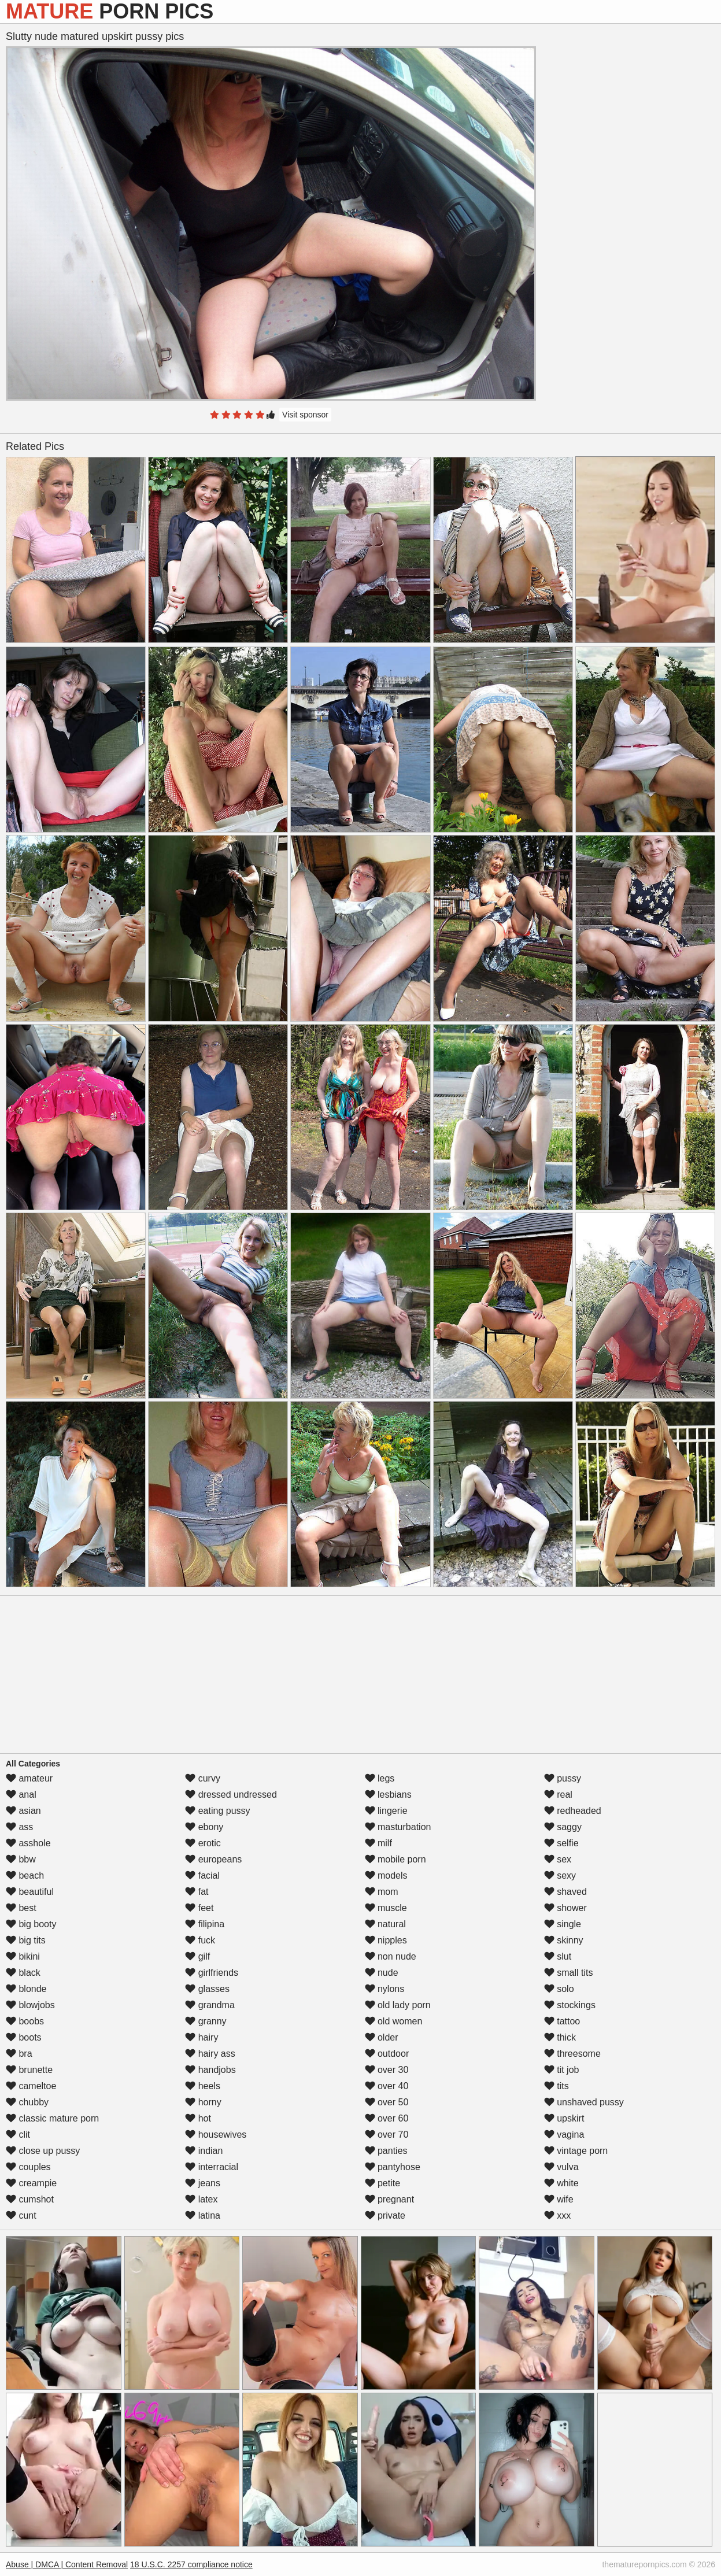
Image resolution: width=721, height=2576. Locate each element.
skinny (563, 1940)
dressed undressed (231, 1794)
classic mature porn (52, 2118)
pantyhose (392, 2167)
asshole (28, 1843)
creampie (31, 2183)
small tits (568, 1973)
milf (378, 1843)
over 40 (387, 2086)
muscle (386, 1908)
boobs (25, 2021)
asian (23, 1811)
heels (202, 2086)
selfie (561, 1843)
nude (381, 1973)
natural (385, 1924)
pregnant (390, 2199)
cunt (21, 2215)
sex (557, 1859)
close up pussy (43, 2151)
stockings (570, 2005)
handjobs (210, 2070)
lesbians (388, 1794)
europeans (213, 1859)
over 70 (387, 2134)
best (21, 1908)
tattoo (562, 2021)
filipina (204, 1924)
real (558, 1794)
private (385, 2215)
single (562, 1924)
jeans (202, 2183)
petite (383, 2183)
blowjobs (30, 2005)
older (381, 2037)
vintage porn (576, 2151)
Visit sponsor (305, 414)
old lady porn (398, 2005)
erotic (203, 1843)
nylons (385, 1989)
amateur (29, 1778)
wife (559, 2199)
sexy (560, 1875)
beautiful (30, 1892)
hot (198, 2118)
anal (21, 1794)
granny (205, 2021)
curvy (202, 1778)
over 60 (387, 2118)
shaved (565, 1892)
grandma (210, 2005)
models (386, 1875)
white (561, 2183)
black (23, 1973)
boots (24, 2037)
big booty (31, 1924)
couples (28, 2167)
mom (381, 1892)
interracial (211, 2167)
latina (202, 2215)
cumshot (30, 2199)
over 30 (387, 2070)
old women (394, 2021)
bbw (21, 1859)
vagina (564, 2134)
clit (18, 2134)
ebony (204, 1827)
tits (556, 2086)
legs (380, 1778)
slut (557, 1956)
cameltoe (31, 2086)
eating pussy (217, 1811)
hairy (201, 2037)
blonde (26, 1989)
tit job (561, 2070)
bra (19, 2053)
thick (560, 2037)
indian (204, 2151)
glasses (207, 1989)
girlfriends (211, 1973)
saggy (563, 1827)
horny (203, 2102)
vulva (561, 2167)
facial (202, 1875)
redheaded (572, 1811)
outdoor (387, 2053)
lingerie (386, 1811)
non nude (390, 1956)
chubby (27, 2102)
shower (565, 1908)
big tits (26, 1940)
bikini (23, 1956)
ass (19, 1827)
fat (196, 1892)
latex (201, 2199)
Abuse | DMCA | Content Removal (67, 2564)
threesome (572, 2053)
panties (386, 2151)
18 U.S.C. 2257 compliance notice (191, 2564)
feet (199, 1908)
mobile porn (395, 1859)
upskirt (564, 2118)
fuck (200, 1940)
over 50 (387, 2102)
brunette (29, 2070)
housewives (215, 2134)
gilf (197, 1956)
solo (559, 1989)
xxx (557, 2215)
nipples (386, 1940)
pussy (562, 1778)
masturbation (398, 1827)
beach (25, 1875)
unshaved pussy (584, 2102)
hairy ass (210, 2053)
